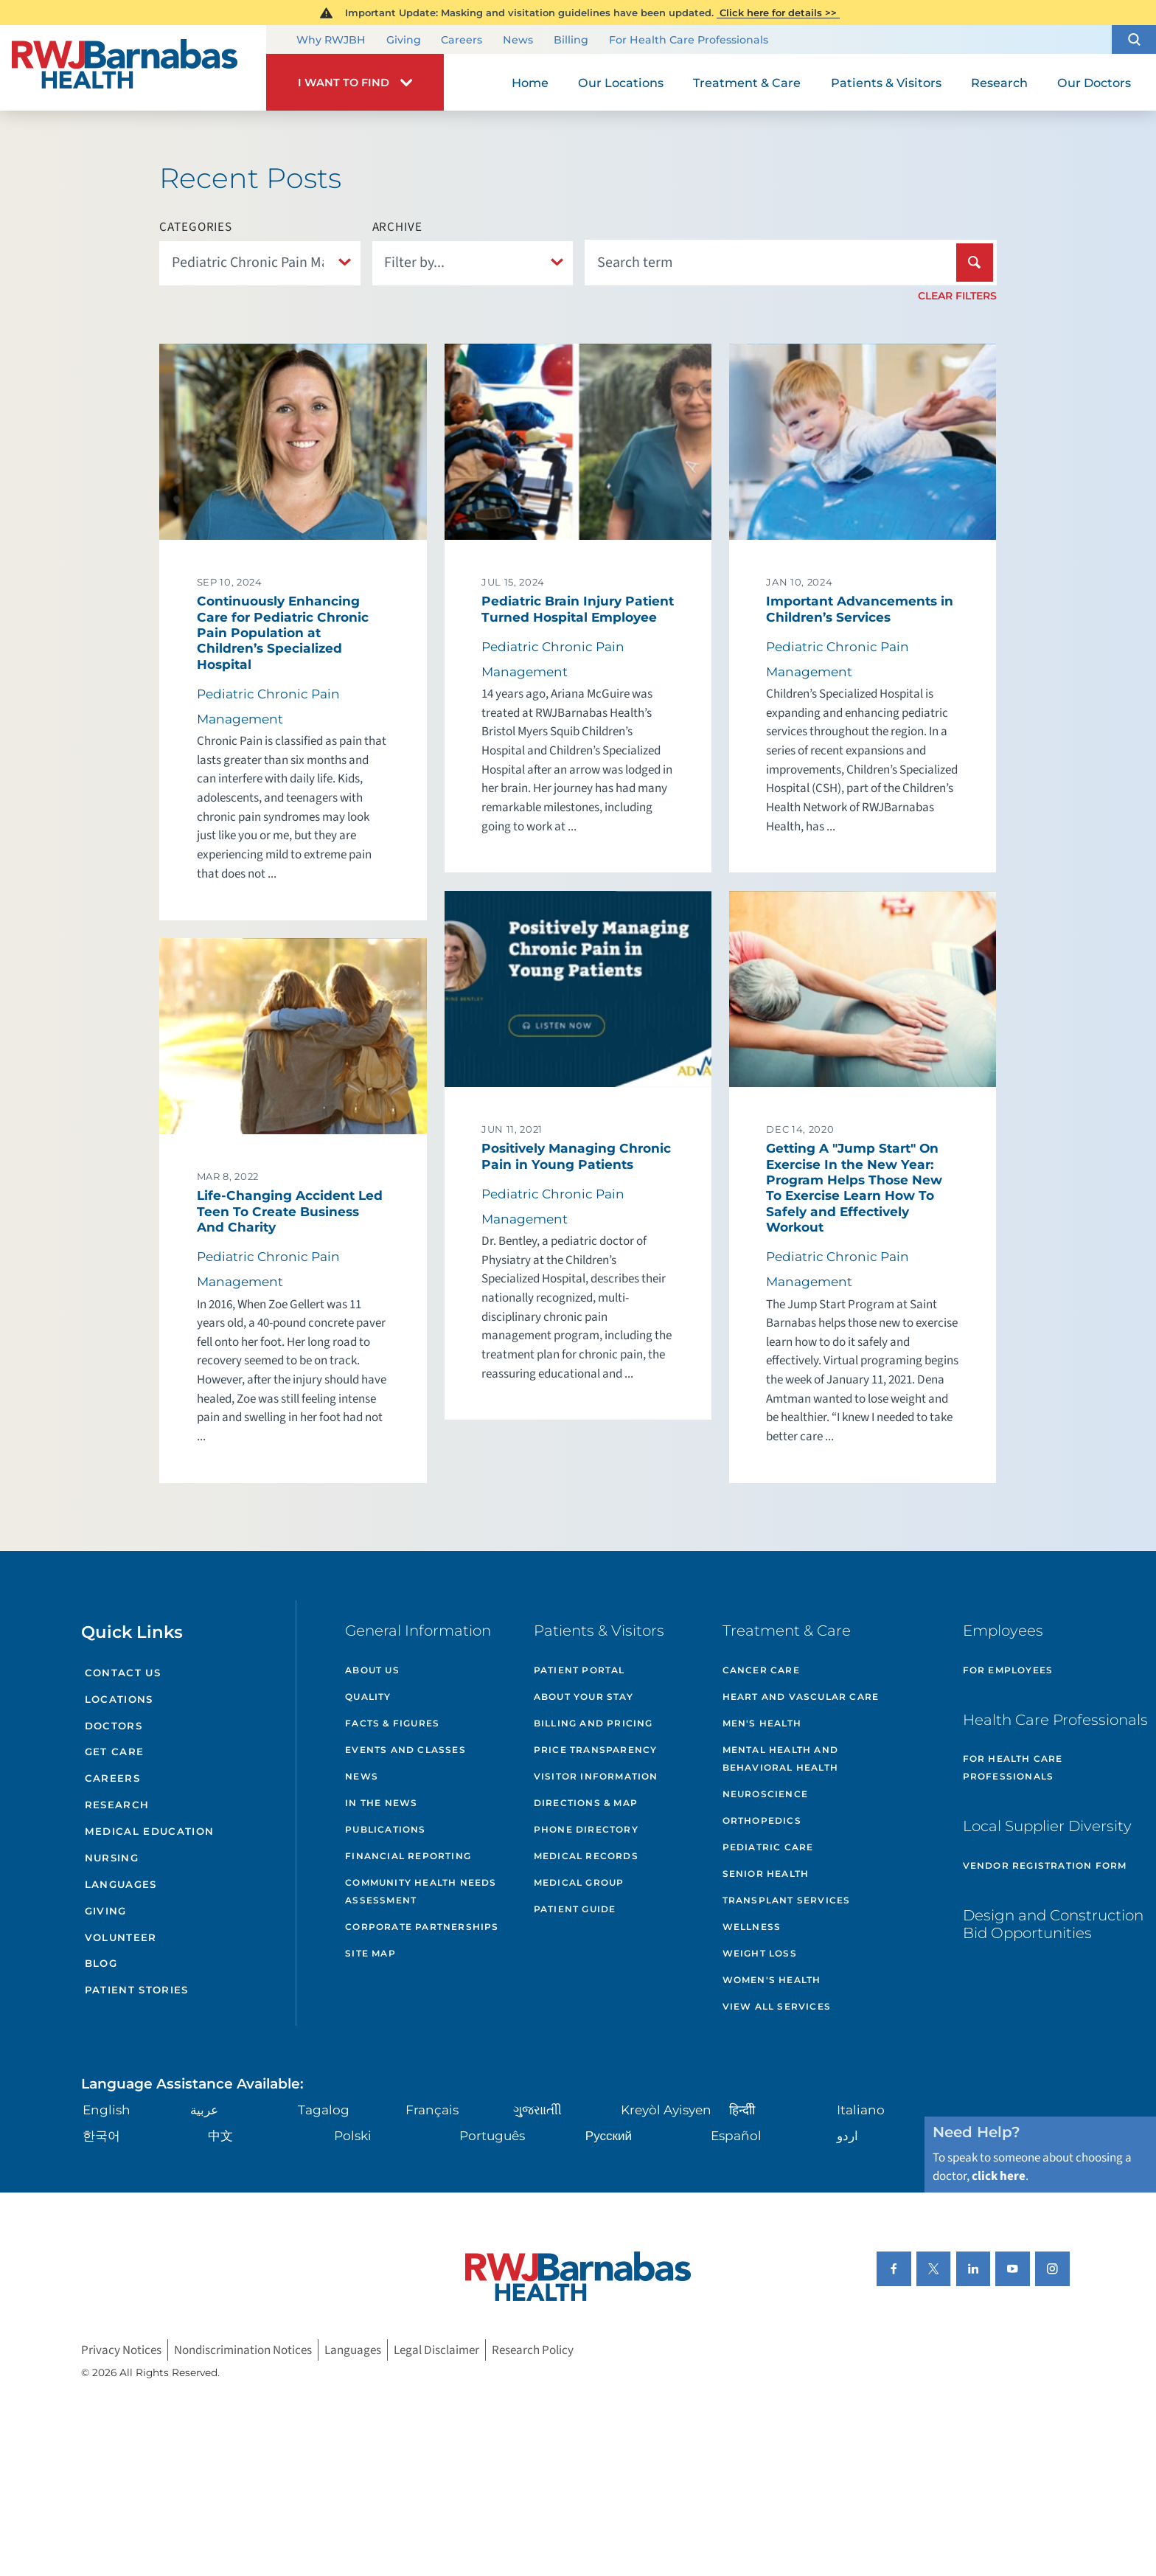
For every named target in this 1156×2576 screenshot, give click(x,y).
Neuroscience (765, 1793)
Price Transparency (596, 1749)
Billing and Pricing (593, 1723)
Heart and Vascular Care (801, 1696)
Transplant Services (786, 1900)
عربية (204, 2109)
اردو (847, 2135)
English (106, 2109)
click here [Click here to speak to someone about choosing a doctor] (999, 2176)
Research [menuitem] (999, 82)
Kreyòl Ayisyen (666, 2109)
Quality (368, 1696)
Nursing (112, 1858)
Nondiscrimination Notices (243, 2350)
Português (492, 2135)
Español (736, 2135)
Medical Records (586, 1855)
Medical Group (579, 1882)
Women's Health (771, 1979)
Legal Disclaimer (436, 2350)
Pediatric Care (768, 1847)
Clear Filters (957, 295)
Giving (403, 40)
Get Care (114, 1751)
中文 (220, 2135)
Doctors (113, 1726)
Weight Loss (759, 1953)
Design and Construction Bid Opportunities (1053, 1924)
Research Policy (533, 2350)
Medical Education (150, 1831)
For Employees (1008, 1670)
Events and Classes (405, 1749)
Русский (608, 2135)
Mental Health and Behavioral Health (780, 1758)
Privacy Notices (121, 2350)
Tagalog (323, 2109)
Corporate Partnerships (421, 1926)
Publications (385, 1829)
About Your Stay (583, 1696)
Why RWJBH (331, 40)
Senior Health (765, 1873)
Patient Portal (579, 1670)
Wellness (751, 1926)
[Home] (133, 68)
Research (117, 1805)
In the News (381, 1802)
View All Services (776, 2006)
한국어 (101, 2135)
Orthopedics (761, 1820)
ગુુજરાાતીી (537, 2109)
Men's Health (761, 1723)
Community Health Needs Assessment (420, 1891)
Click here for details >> (778, 12)
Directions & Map (586, 1802)
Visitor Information (596, 1776)
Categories (195, 227)
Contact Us (123, 1672)
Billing (571, 40)
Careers (461, 40)
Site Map (370, 1953)
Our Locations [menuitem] (621, 82)
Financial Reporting (408, 1855)
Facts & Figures (392, 1723)
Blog (101, 1963)
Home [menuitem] (530, 82)
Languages (121, 1884)
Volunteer (121, 1937)
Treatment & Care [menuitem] (747, 82)
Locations (119, 1699)
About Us (372, 1670)
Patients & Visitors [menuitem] (886, 82)
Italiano (861, 2109)
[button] (1134, 39)
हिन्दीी (742, 2109)
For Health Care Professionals (688, 40)
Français (432, 2109)
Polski (353, 2135)
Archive (397, 227)
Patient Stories (137, 1990)
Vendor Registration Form (1045, 1865)
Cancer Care (761, 1670)
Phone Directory (586, 1829)
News (518, 40)
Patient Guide (575, 1908)
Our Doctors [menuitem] (1094, 82)
